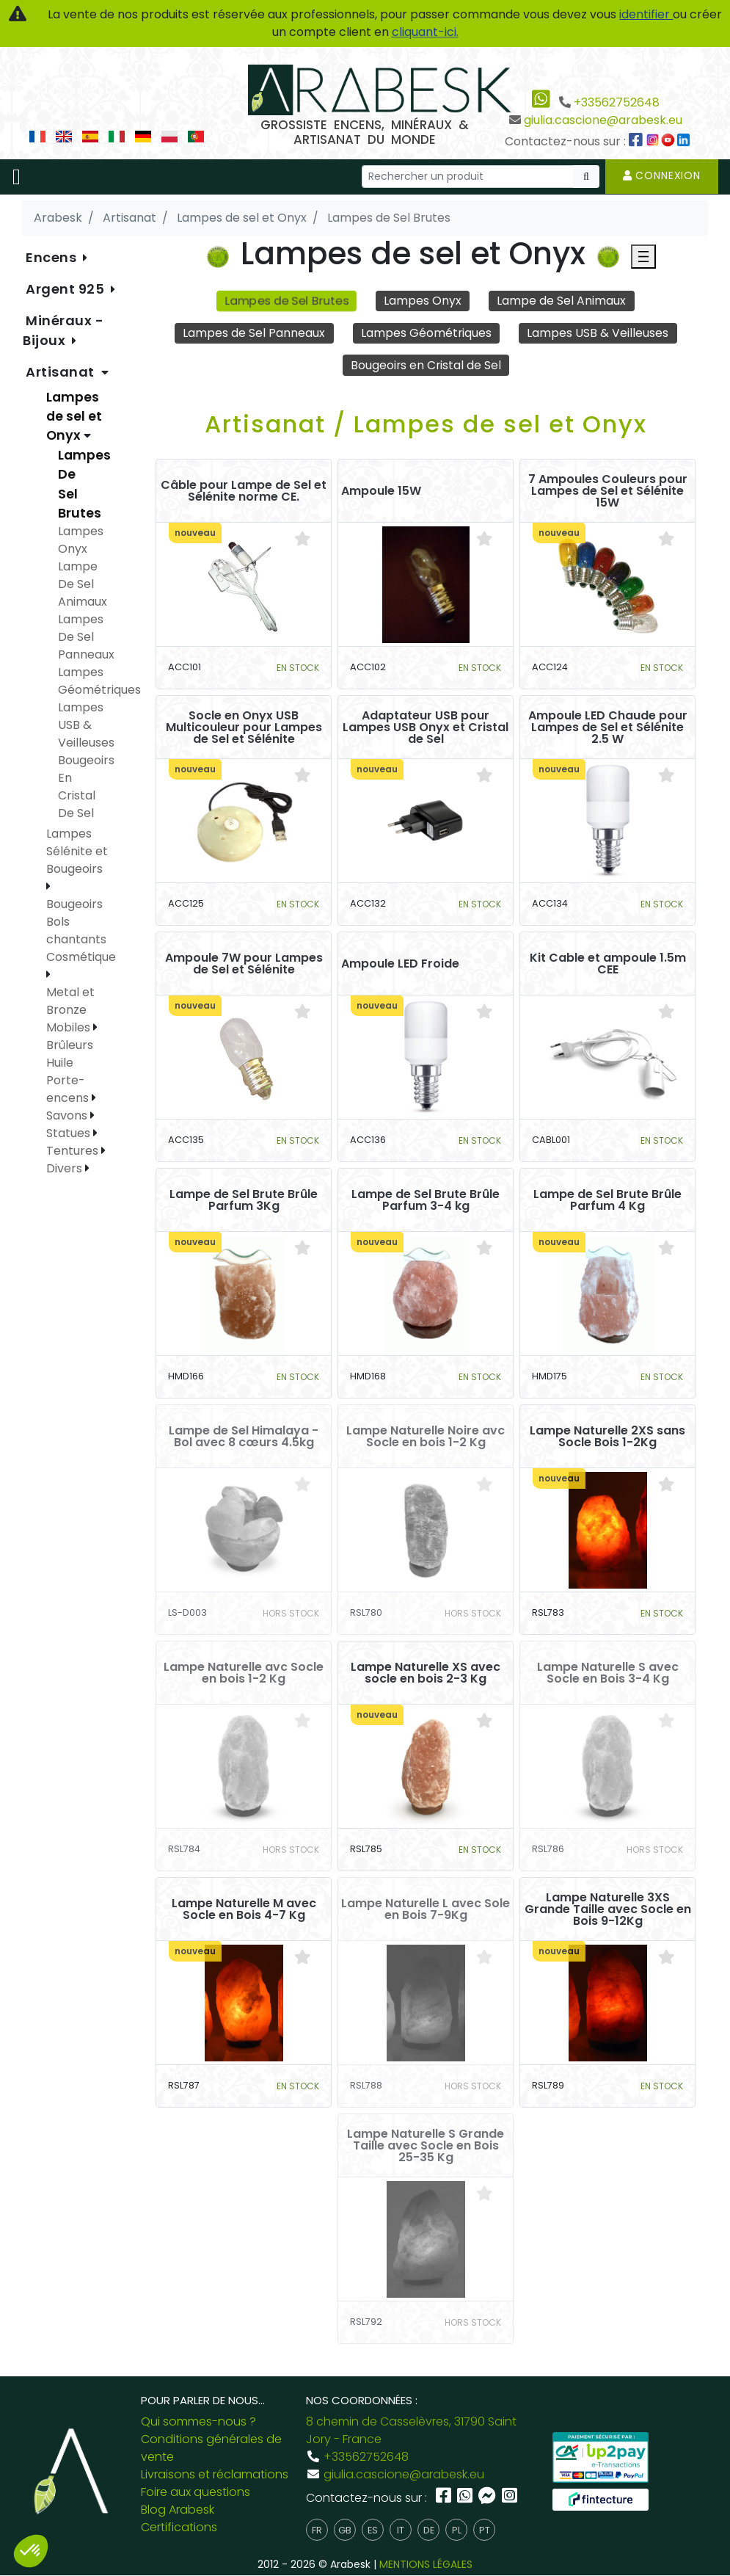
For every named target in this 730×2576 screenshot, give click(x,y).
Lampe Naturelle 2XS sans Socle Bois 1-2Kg (607, 1436)
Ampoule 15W (381, 491)
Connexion (662, 175)
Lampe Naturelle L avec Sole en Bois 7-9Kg (425, 1909)
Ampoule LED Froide (400, 964)
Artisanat (62, 372)
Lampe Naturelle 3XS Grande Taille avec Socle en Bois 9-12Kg (608, 1909)
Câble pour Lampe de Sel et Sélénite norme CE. (243, 491)
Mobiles (69, 1027)
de (428, 2530)
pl (456, 2530)
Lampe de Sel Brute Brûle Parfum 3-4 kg (425, 1200)
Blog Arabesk (177, 2510)
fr (317, 2530)
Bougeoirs (74, 904)
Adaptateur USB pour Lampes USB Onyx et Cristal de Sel (425, 727)
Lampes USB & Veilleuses (598, 332)
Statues (69, 1133)
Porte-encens (69, 1089)
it (400, 2530)
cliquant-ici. (425, 31)
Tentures (73, 1150)
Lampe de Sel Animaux (562, 300)
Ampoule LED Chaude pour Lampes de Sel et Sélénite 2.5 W (607, 727)
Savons (68, 1115)
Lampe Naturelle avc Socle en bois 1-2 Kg (244, 1673)
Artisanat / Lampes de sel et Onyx (426, 424)
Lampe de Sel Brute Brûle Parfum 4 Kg (607, 1200)
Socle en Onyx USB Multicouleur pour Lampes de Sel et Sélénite (244, 727)
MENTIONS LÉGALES (425, 2565)
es (373, 2530)
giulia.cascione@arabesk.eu (603, 120)
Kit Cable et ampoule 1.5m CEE (608, 964)
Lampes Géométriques (426, 332)
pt (484, 2530)
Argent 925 (67, 289)
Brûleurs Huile (69, 1054)
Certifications (179, 2527)
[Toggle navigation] (16, 177)
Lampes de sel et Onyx (74, 416)
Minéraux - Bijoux (63, 330)
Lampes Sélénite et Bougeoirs (77, 851)
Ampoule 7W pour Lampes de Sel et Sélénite (244, 964)
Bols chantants (76, 930)
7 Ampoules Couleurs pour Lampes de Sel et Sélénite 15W (607, 491)
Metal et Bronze (70, 1001)
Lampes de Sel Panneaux (254, 332)
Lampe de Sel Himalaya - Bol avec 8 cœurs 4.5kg (243, 1436)
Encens (53, 257)
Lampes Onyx (422, 300)
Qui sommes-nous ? (198, 2422)
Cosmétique (81, 956)
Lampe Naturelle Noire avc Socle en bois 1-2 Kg (425, 1436)
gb (344, 2530)
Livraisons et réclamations (214, 2475)
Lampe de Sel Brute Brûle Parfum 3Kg (243, 1200)
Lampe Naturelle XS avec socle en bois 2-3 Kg (425, 1673)
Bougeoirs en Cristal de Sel (426, 365)
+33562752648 (617, 102)
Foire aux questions (195, 2492)
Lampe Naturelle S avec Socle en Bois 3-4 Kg (608, 1673)
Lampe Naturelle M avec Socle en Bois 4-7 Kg (244, 1909)
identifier (646, 14)
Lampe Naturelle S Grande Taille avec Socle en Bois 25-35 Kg (425, 2145)
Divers (65, 1168)
